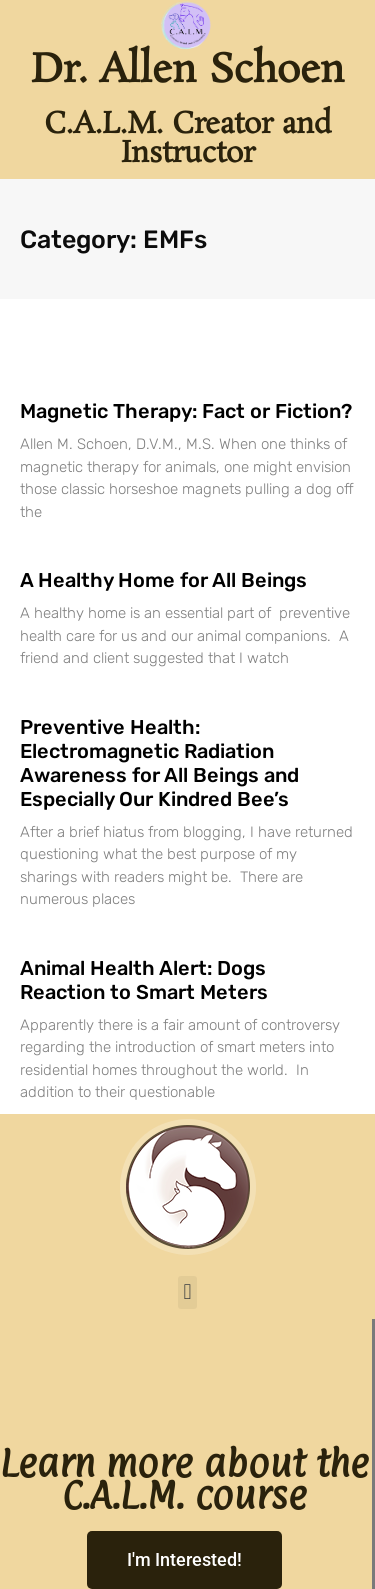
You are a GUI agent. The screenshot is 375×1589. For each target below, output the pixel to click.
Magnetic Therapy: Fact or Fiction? (186, 411)
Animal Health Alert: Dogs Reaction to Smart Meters (144, 980)
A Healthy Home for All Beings (163, 580)
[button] (187, 1292)
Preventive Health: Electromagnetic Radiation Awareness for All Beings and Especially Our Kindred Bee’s (159, 763)
